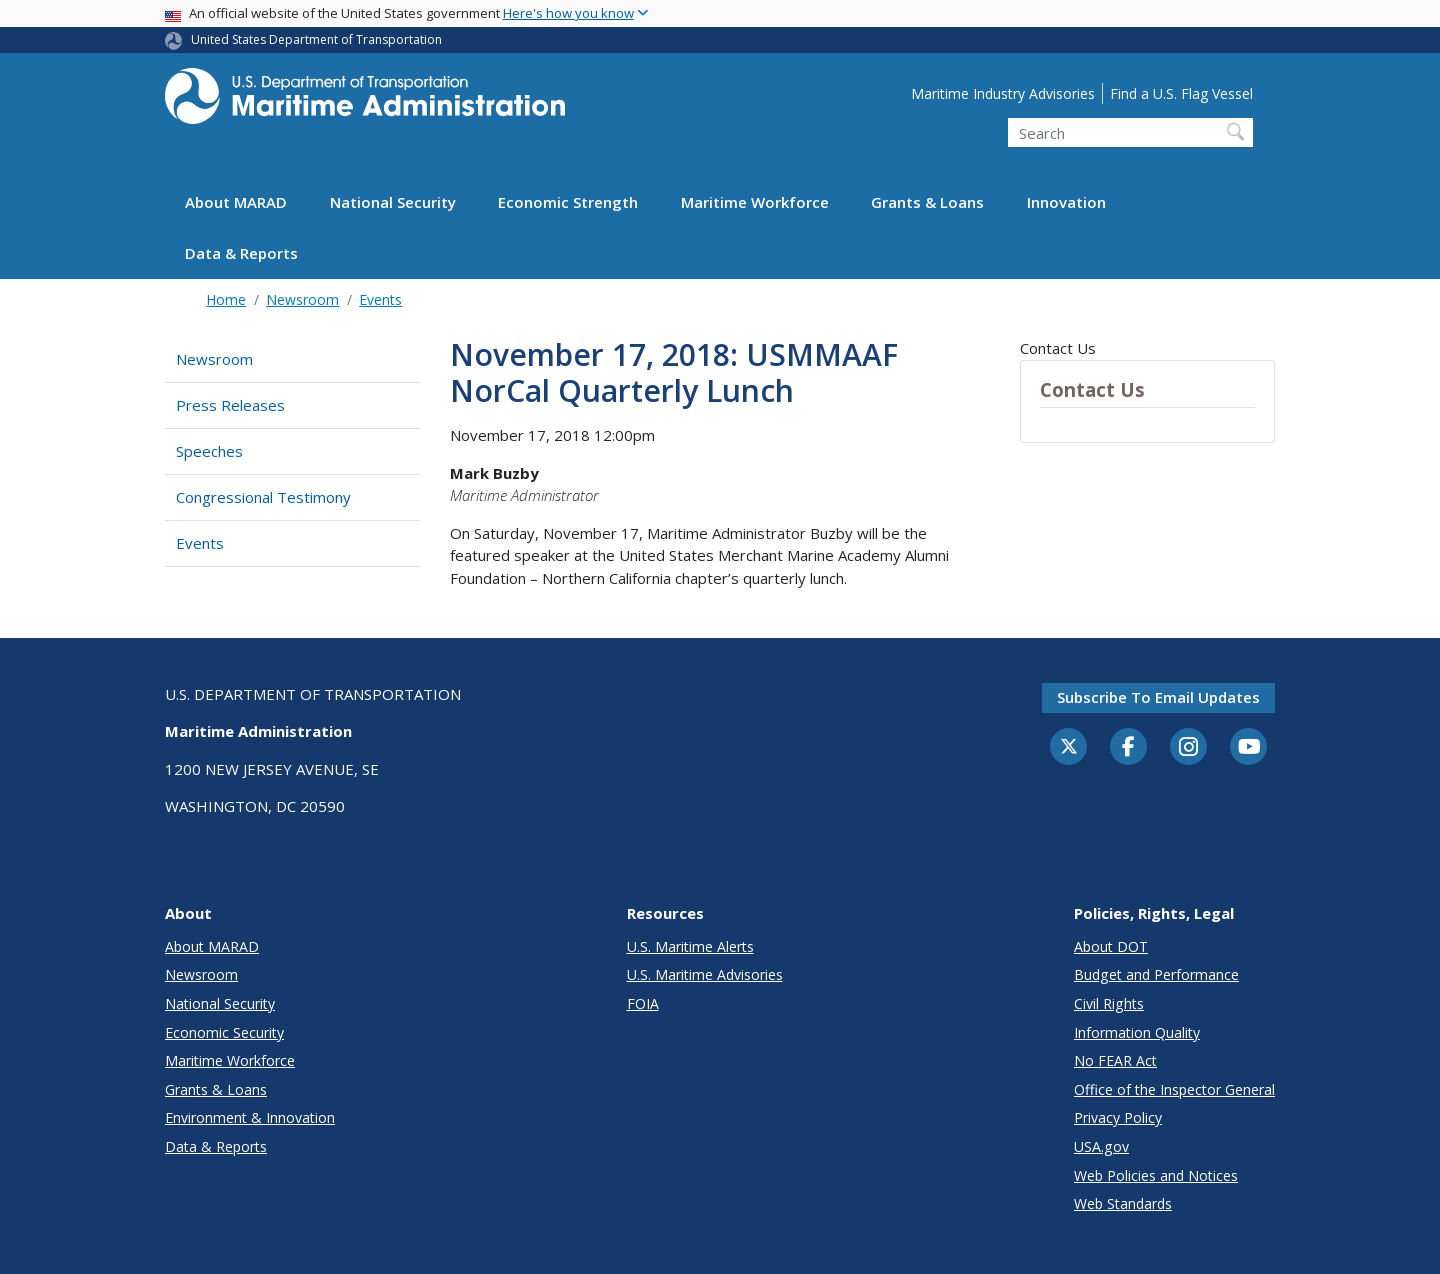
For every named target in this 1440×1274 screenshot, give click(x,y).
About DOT (1111, 946)
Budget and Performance (1156, 974)
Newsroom (302, 299)
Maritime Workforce (755, 202)
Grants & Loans (927, 202)
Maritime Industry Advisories (1003, 93)
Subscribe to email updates (1158, 697)
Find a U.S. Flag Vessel (1181, 93)
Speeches (209, 451)
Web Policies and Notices (1156, 1175)
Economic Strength (568, 202)
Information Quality (1137, 1032)
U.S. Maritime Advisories (705, 974)
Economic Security (224, 1032)
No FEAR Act (1115, 1060)
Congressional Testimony (263, 497)
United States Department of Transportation (316, 39)
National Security (393, 202)
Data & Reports (241, 253)
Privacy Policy (1118, 1117)
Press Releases (230, 405)
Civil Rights (1109, 1003)
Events (380, 299)
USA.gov (1101, 1146)
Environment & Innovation (250, 1117)
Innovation (1066, 202)
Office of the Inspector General (1174, 1089)
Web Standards (1123, 1203)
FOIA (643, 1003)
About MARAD (236, 202)
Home (226, 299)
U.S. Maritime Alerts (690, 946)
